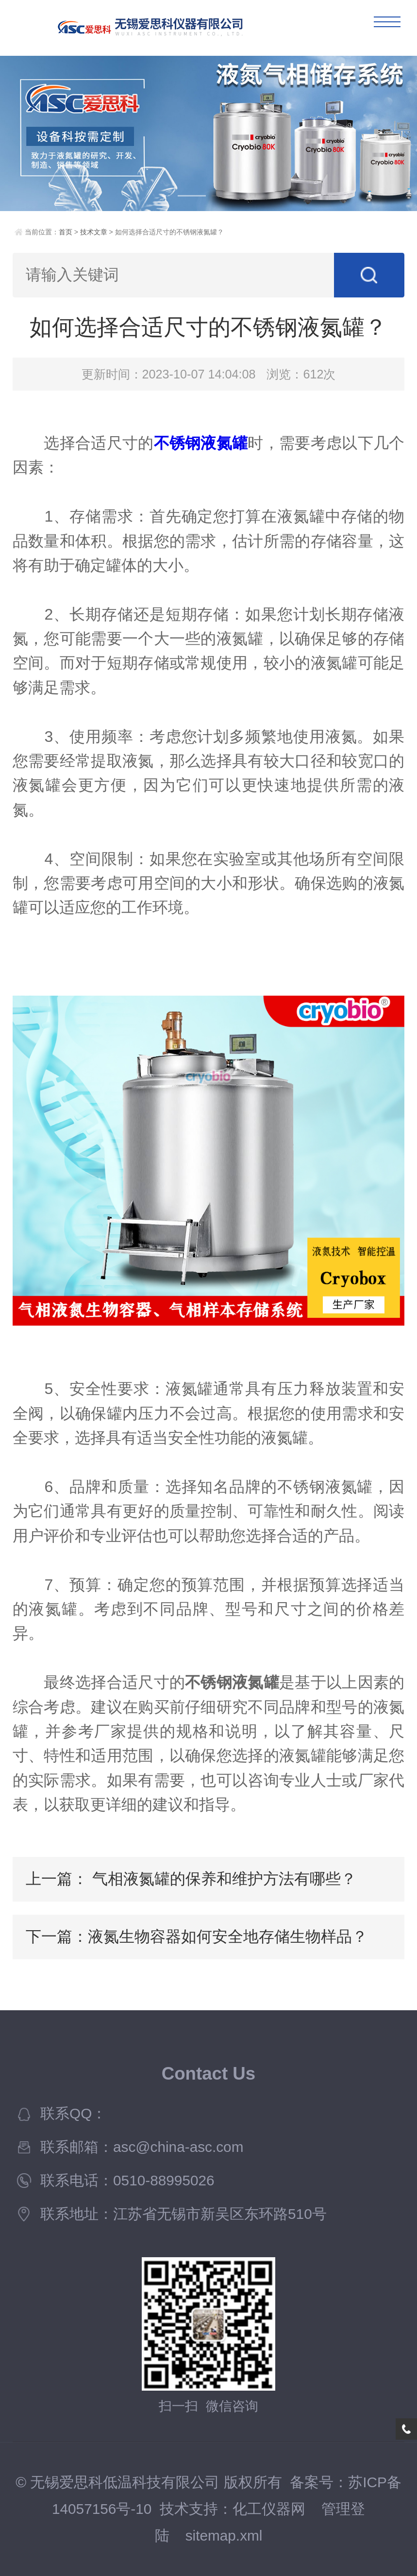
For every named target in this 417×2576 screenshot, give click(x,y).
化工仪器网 (269, 2509)
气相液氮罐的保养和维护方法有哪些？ (224, 1878)
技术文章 (93, 232)
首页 (65, 232)
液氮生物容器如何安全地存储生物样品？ (227, 1936)
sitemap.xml (224, 2535)
